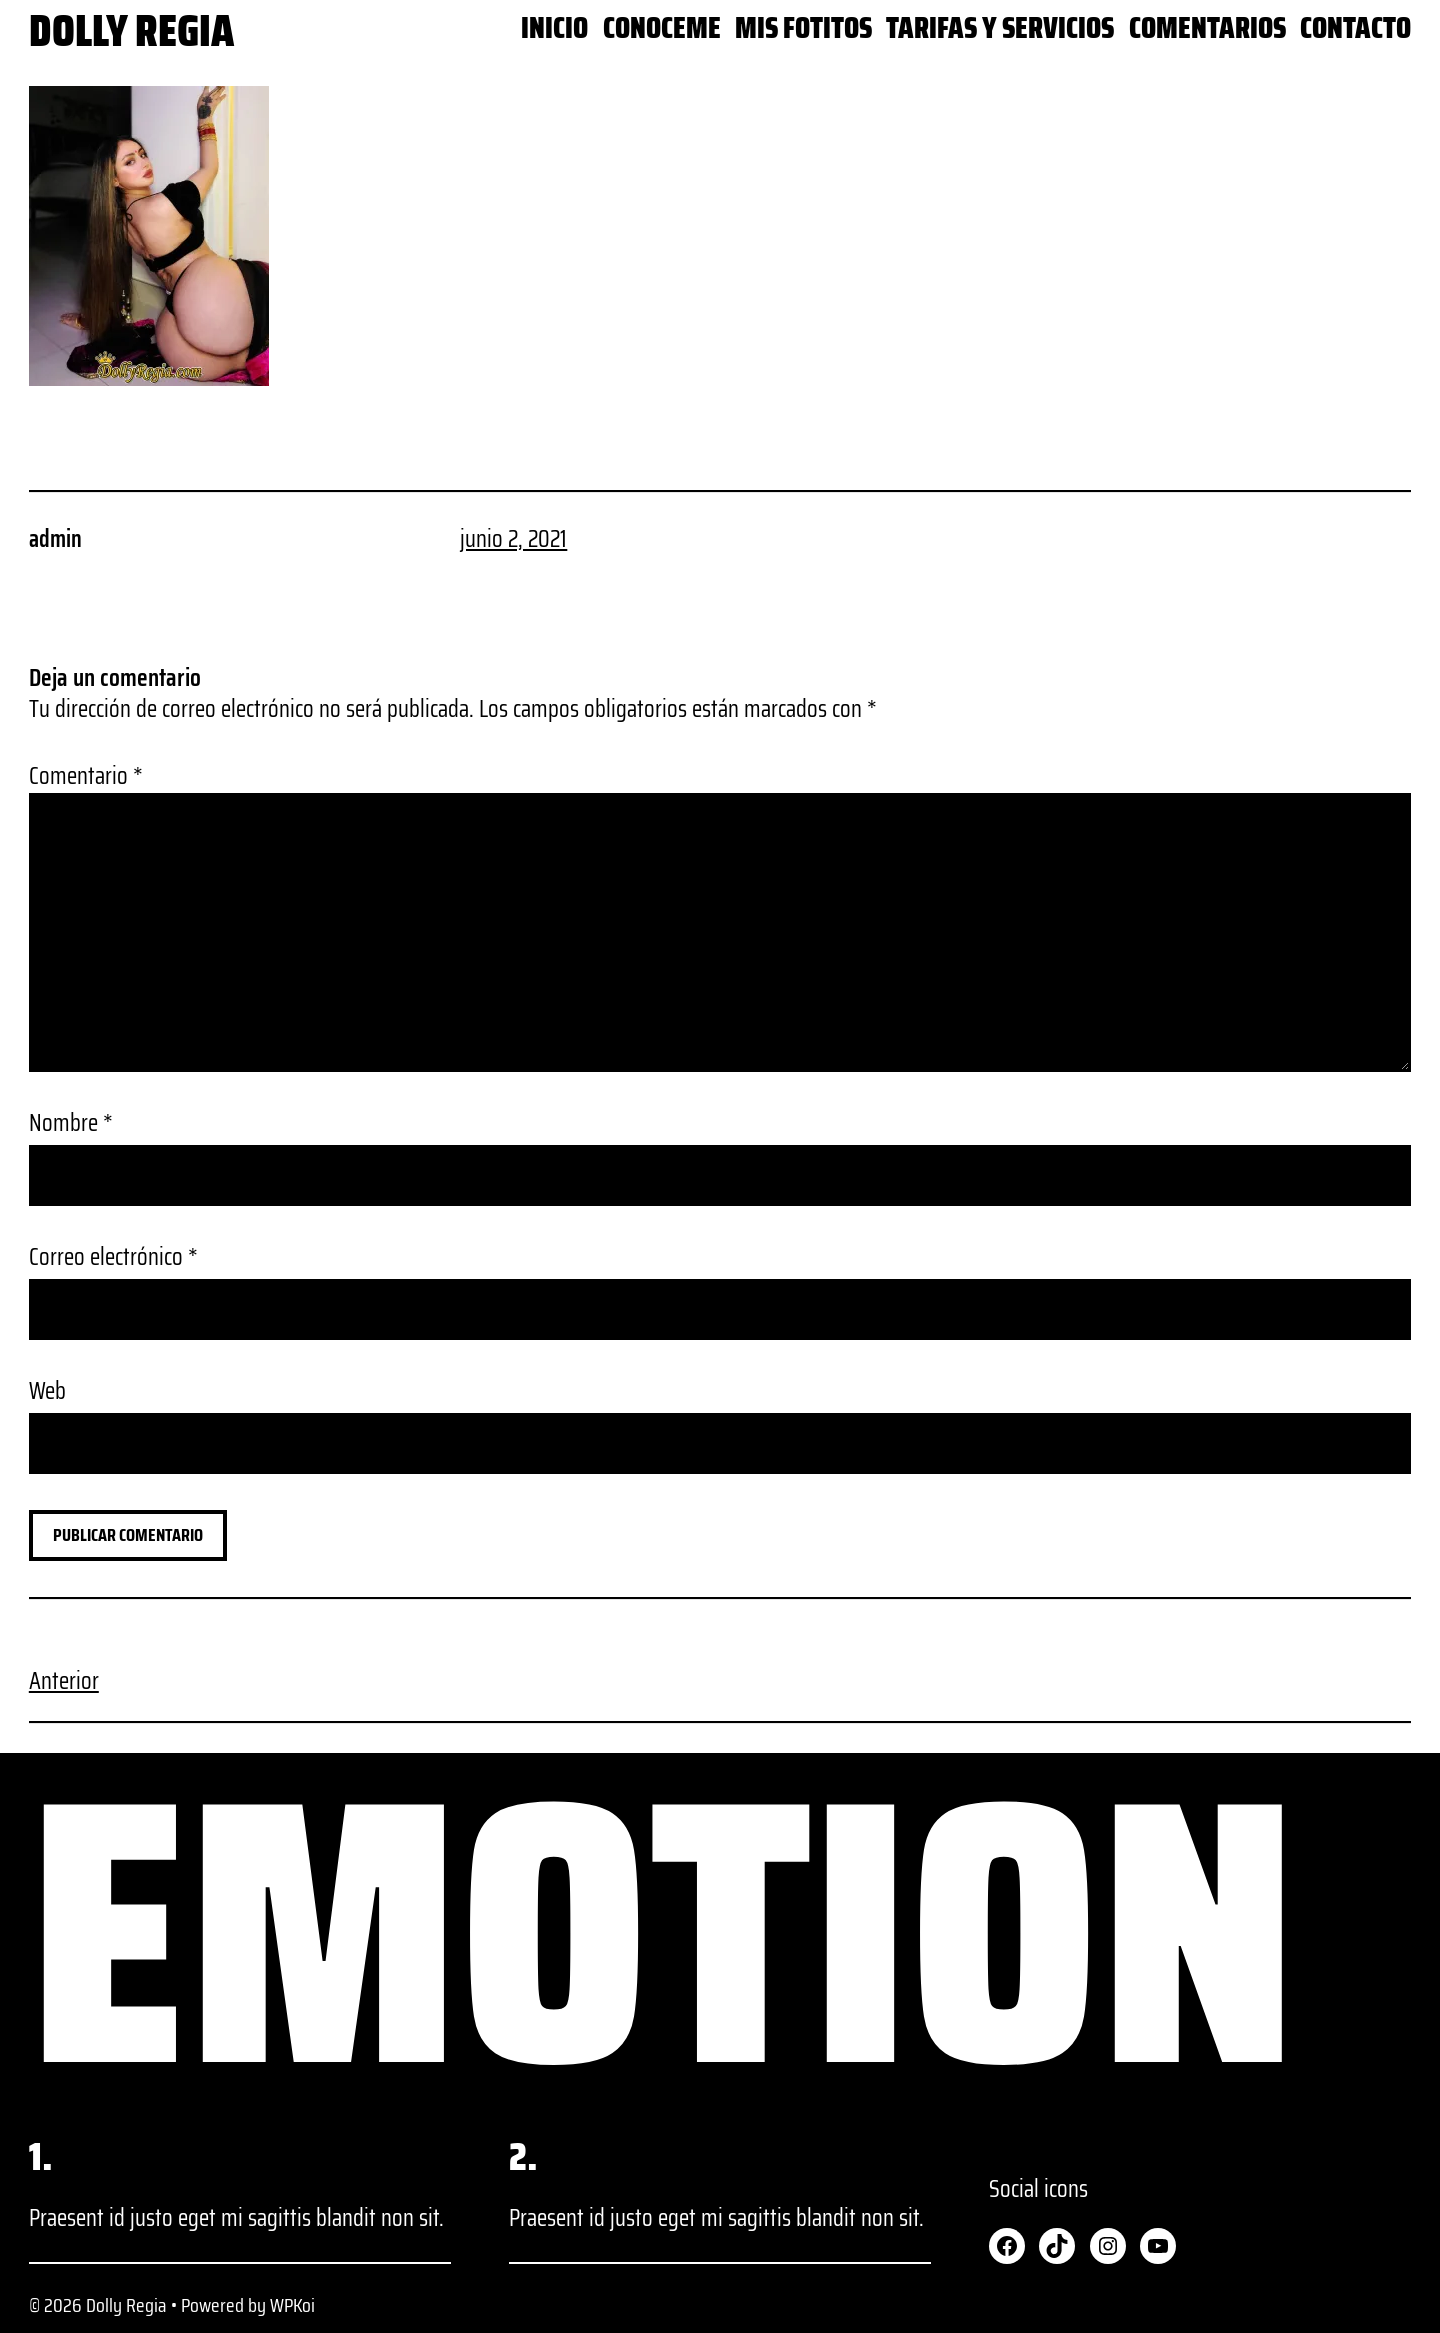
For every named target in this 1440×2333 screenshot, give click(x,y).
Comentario (86, 776)
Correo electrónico (113, 1257)
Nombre (71, 1123)
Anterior (64, 1681)
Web (47, 1391)
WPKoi (292, 2305)
